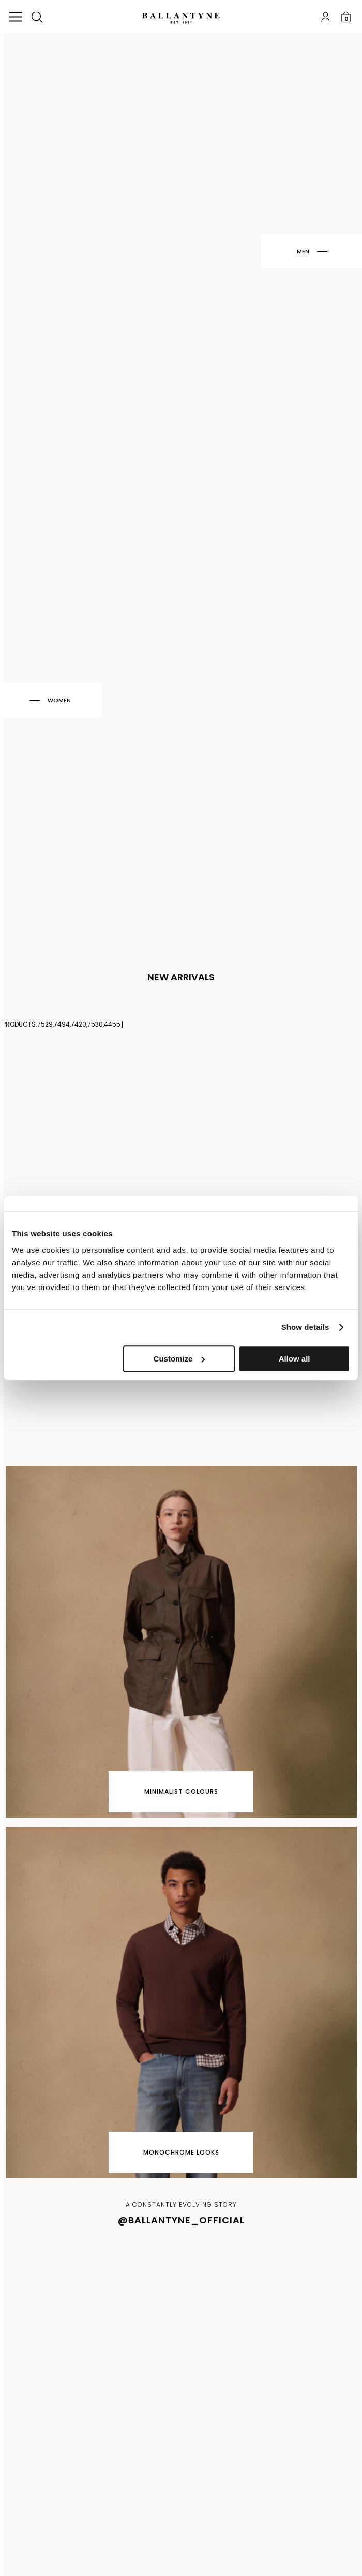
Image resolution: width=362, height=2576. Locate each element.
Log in (325, 16)
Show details (305, 1327)
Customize (179, 1358)
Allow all (294, 1358)
